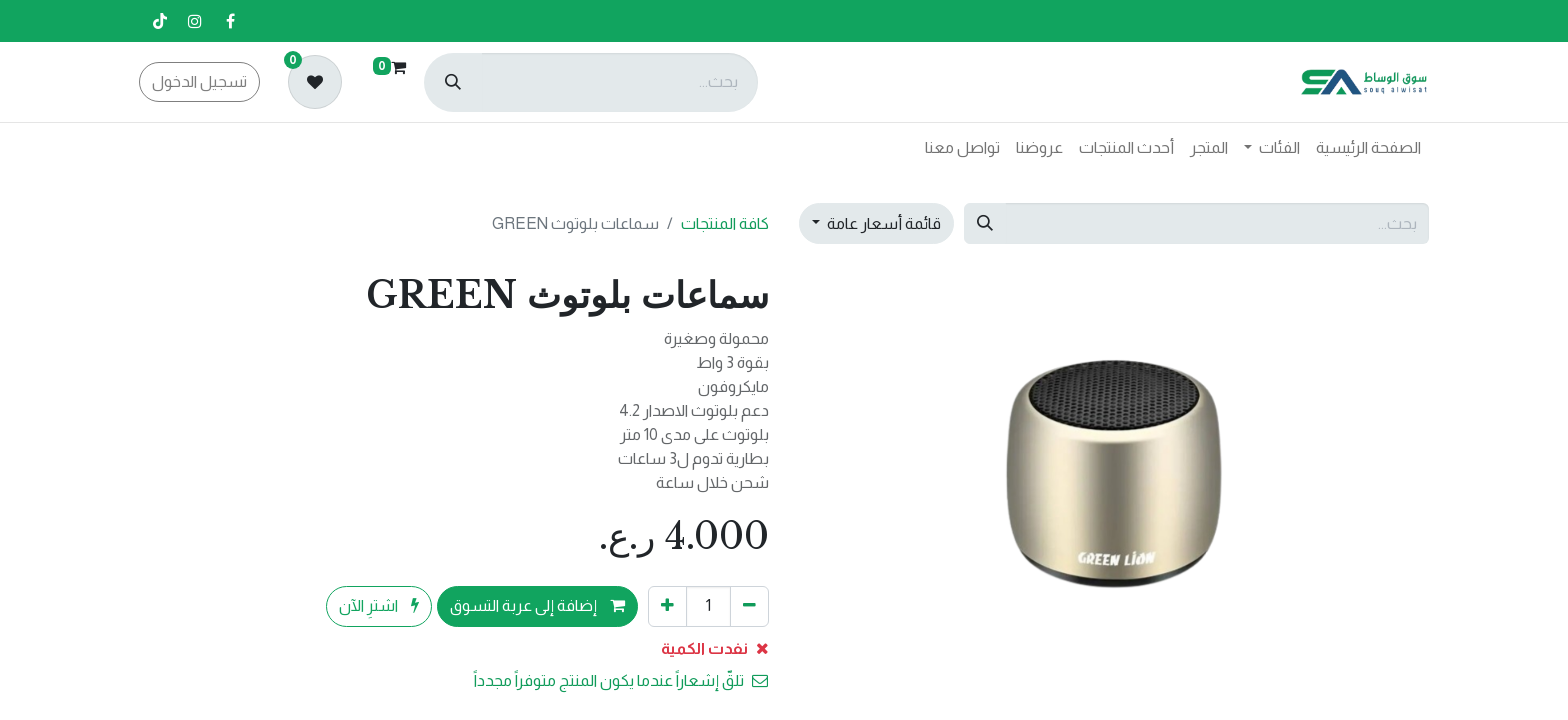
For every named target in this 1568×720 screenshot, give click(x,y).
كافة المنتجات (725, 223)
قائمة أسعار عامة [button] (882, 223)
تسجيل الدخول (199, 81)
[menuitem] (1368, 148)
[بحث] (453, 82)
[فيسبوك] (230, 21)
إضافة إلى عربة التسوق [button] (537, 605)
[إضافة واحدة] (667, 606)
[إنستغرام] (195, 21)
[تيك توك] (160, 21)
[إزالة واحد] (749, 606)
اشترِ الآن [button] (379, 605)
